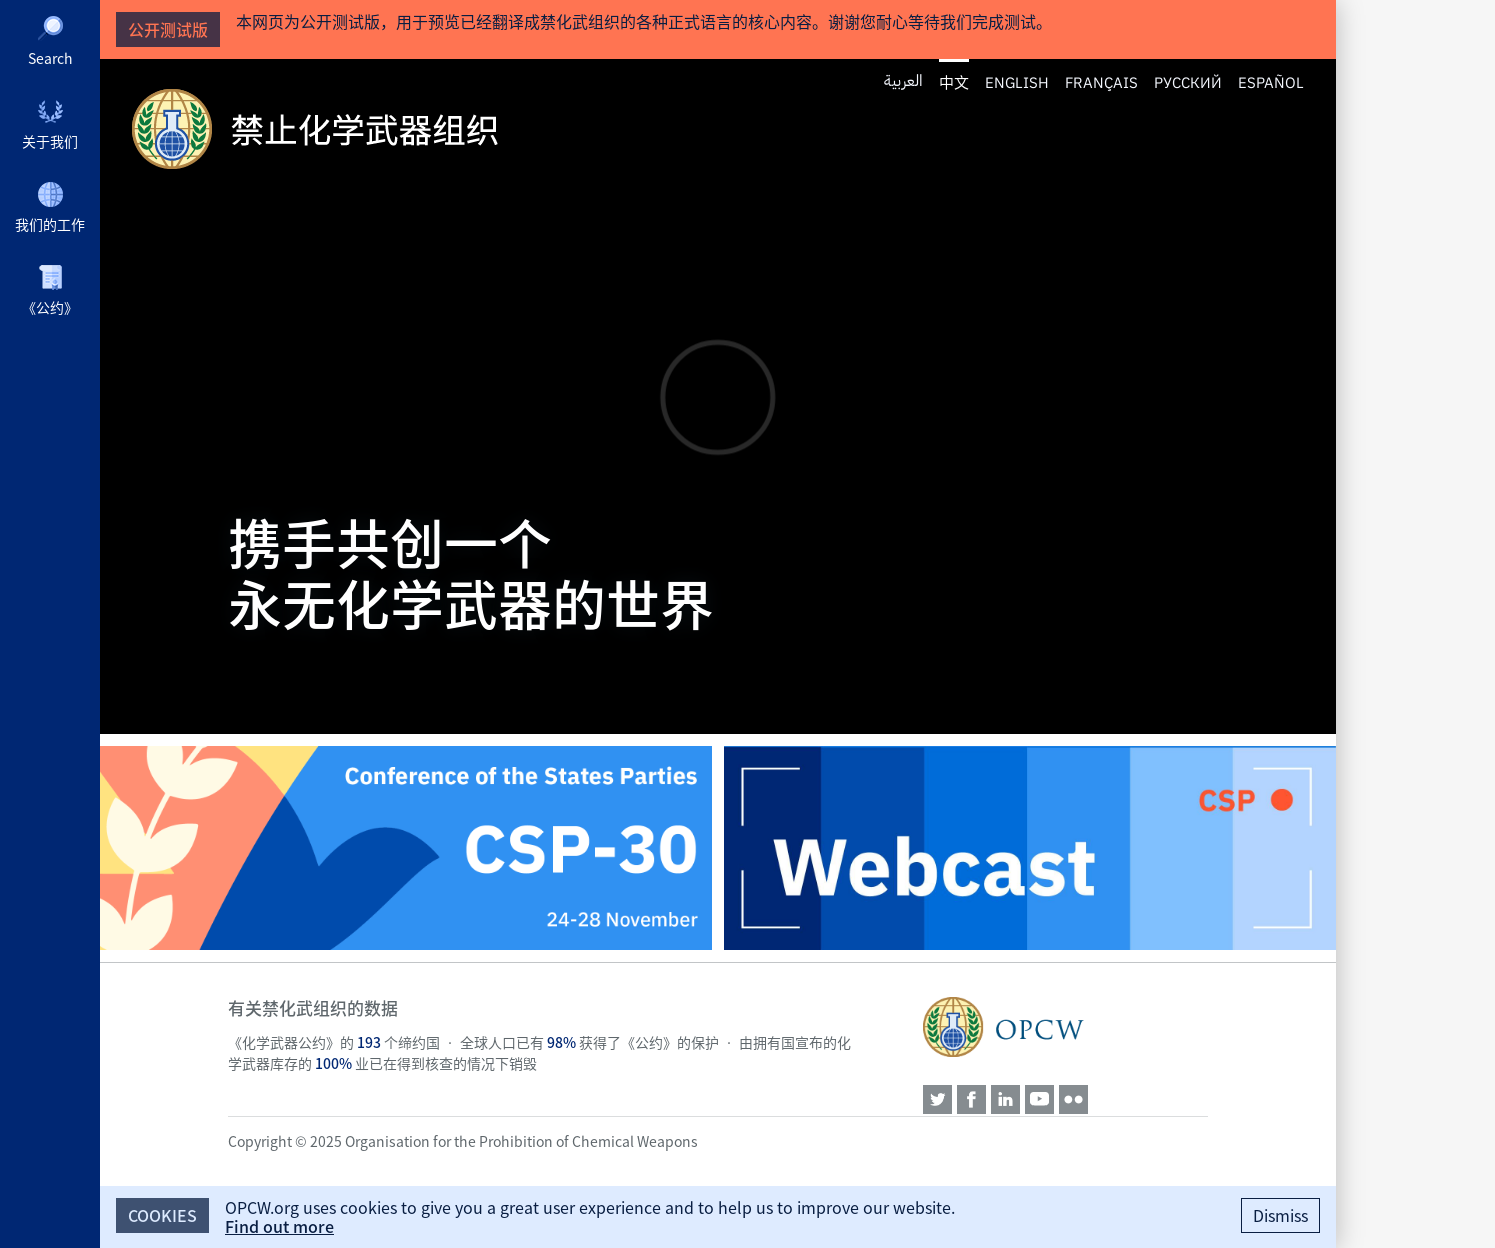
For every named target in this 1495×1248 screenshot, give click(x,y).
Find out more (279, 1226)
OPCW (1065, 1027)
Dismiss (1280, 1215)
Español (1271, 81)
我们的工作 (50, 224)
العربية (903, 81)
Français (1101, 81)
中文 (954, 82)
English (1017, 81)
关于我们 (50, 141)
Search (50, 58)
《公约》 (50, 307)
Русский (1188, 81)
